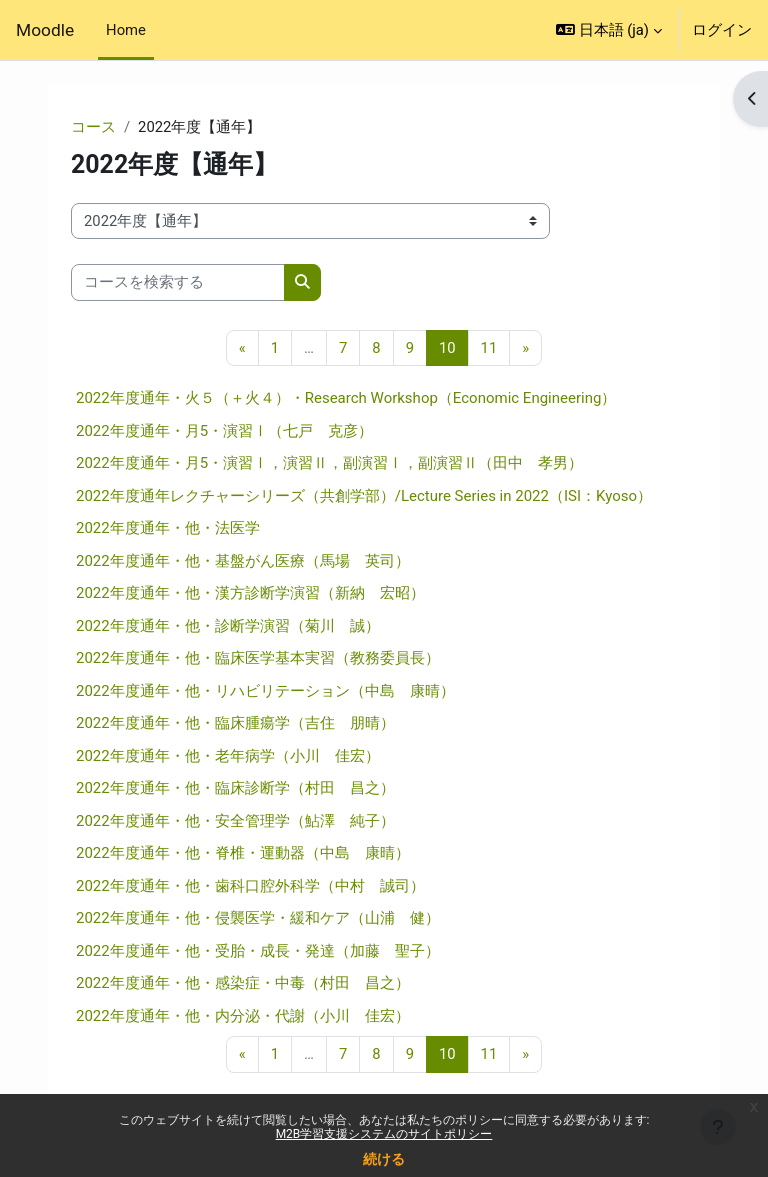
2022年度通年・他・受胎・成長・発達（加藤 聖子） (258, 951)
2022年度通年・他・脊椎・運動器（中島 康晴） (243, 853)
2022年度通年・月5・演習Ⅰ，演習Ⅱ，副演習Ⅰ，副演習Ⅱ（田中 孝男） (329, 463)
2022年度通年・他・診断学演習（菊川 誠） (228, 626)
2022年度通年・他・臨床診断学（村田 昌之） (235, 788)
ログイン (722, 30)
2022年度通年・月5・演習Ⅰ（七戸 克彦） (224, 431)
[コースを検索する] (178, 282)
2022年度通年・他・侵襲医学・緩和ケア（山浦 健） (258, 918)
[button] (609, 30)
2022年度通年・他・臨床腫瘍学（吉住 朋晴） (235, 723)
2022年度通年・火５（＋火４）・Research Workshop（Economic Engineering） (346, 398)
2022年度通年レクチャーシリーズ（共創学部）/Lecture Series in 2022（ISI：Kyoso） (364, 496)
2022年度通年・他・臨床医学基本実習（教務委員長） (258, 658)
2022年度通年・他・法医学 (168, 528)
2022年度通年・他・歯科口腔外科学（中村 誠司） (250, 886)
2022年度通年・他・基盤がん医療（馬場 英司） (243, 561)
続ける (384, 1159)
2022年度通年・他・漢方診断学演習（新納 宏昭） (250, 593)
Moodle (45, 30)
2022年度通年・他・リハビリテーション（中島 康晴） (265, 691)
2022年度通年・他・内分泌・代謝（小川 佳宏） (243, 1016)
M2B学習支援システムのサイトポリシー (384, 1134)
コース (93, 127)
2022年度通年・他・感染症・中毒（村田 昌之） (243, 983)
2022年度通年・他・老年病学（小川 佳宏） (228, 756)
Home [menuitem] (126, 30)
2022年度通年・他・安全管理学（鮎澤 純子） (235, 821)
